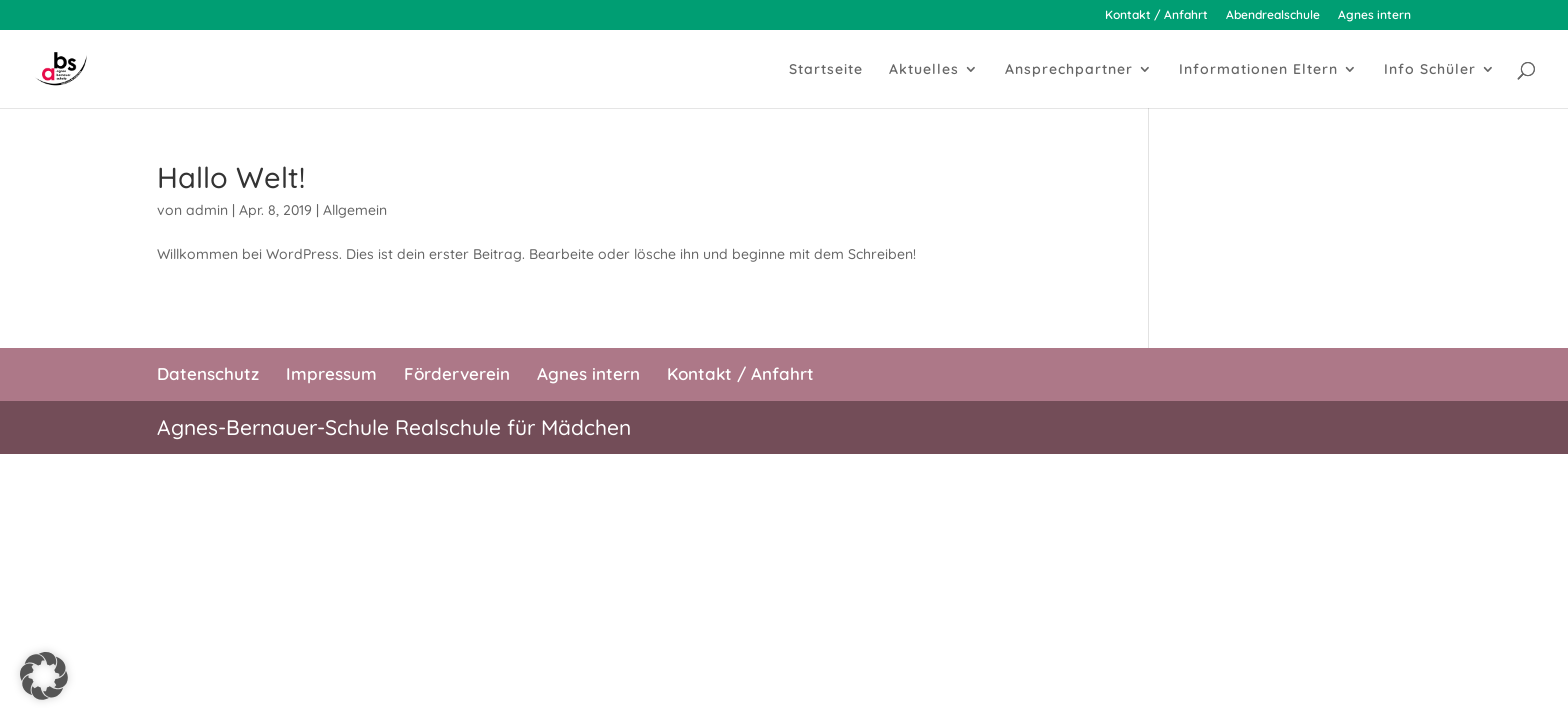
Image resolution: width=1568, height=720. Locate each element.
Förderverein (457, 373)
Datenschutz (208, 373)
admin (207, 210)
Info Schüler (1430, 70)
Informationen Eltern (1258, 70)
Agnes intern (1374, 15)
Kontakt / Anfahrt (1156, 15)
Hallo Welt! (231, 177)
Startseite (826, 70)
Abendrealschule (1273, 15)
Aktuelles (924, 70)
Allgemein (355, 210)
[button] (44, 676)
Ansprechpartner (1069, 70)
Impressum (331, 373)
